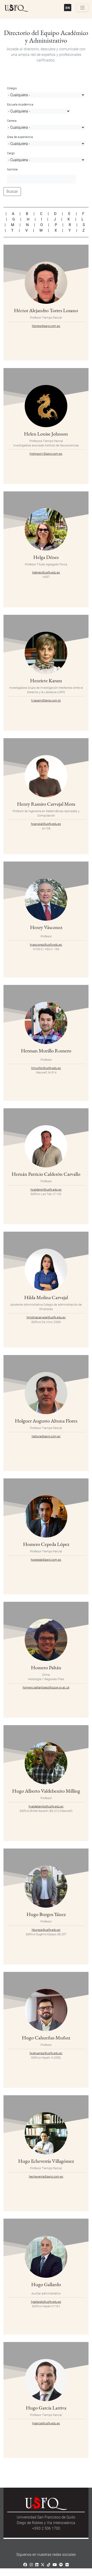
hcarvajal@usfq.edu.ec (46, 824)
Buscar (12, 191)
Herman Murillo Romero (46, 1050)
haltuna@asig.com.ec (46, 1436)
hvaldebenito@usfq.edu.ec (46, 1806)
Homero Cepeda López (46, 1544)
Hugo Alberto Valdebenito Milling (46, 1791)
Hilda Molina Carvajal (46, 1297)
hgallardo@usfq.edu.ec (46, 2302)
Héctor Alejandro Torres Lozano (46, 310)
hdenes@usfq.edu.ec (46, 572)
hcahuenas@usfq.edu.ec (46, 2053)
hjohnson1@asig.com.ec (46, 453)
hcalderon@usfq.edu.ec (46, 1189)
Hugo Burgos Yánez (46, 1914)
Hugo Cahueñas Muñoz (46, 2037)
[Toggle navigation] (82, 8)
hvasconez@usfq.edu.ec (46, 944)
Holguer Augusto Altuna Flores (46, 1420)
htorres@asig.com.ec (46, 326)
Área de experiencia (20, 137)
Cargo (11, 153)
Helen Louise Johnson (46, 433)
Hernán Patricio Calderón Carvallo (46, 1174)
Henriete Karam (46, 680)
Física (63, 564)
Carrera (12, 120)
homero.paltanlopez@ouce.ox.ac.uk (46, 1687)
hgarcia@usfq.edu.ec (46, 2423)
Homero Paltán (46, 1667)
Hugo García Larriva (46, 2407)
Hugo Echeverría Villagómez (46, 2161)
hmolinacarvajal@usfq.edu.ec (46, 1317)
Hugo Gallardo (46, 2284)
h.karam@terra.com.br (46, 700)
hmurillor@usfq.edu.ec (46, 1068)
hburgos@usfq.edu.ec (46, 1930)
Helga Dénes (46, 557)
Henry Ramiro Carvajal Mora (46, 804)
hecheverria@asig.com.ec (46, 2176)
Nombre (12, 169)
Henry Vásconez (46, 927)
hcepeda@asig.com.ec (46, 1559)
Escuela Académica (20, 104)
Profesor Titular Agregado (41, 564)
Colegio (12, 88)
